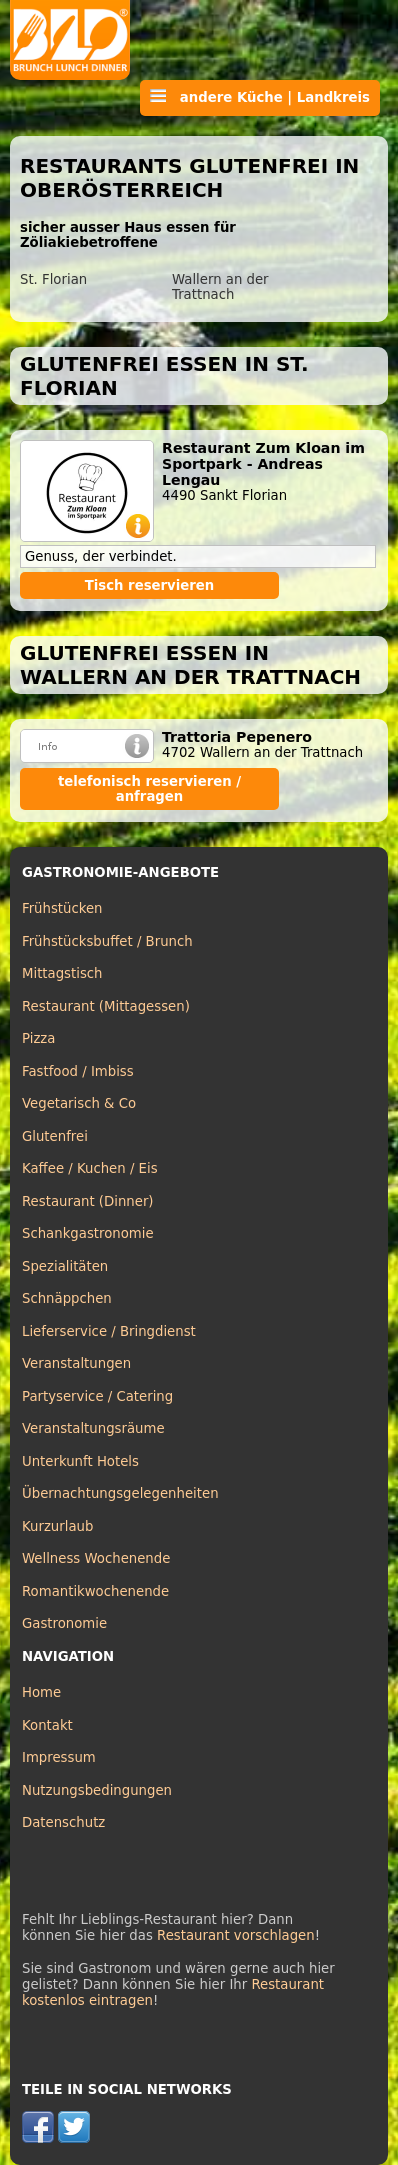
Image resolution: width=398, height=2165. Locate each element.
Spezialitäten (65, 1266)
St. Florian (53, 279)
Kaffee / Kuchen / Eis (90, 1168)
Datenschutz (63, 1822)
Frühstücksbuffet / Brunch (107, 941)
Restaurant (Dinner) (88, 1201)
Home (41, 1692)
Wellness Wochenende (96, 1558)
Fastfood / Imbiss (78, 1071)
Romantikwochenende (95, 1591)
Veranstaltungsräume (93, 1428)
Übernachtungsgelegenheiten (120, 1493)
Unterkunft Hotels (80, 1461)
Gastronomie (64, 1623)
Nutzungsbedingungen (97, 1790)
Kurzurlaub (57, 1526)
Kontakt (47, 1725)
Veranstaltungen (76, 1363)
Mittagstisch (62, 973)
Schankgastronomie (88, 1233)
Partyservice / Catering (97, 1396)
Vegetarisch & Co (79, 1103)
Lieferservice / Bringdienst (109, 1331)
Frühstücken (62, 908)
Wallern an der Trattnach (220, 287)
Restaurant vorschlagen (236, 1935)
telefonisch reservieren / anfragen (149, 789)
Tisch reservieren (150, 585)
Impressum (59, 1757)
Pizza (38, 1038)
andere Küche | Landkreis (260, 97)
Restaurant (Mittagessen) (106, 1006)
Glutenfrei (55, 1136)
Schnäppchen (67, 1298)
